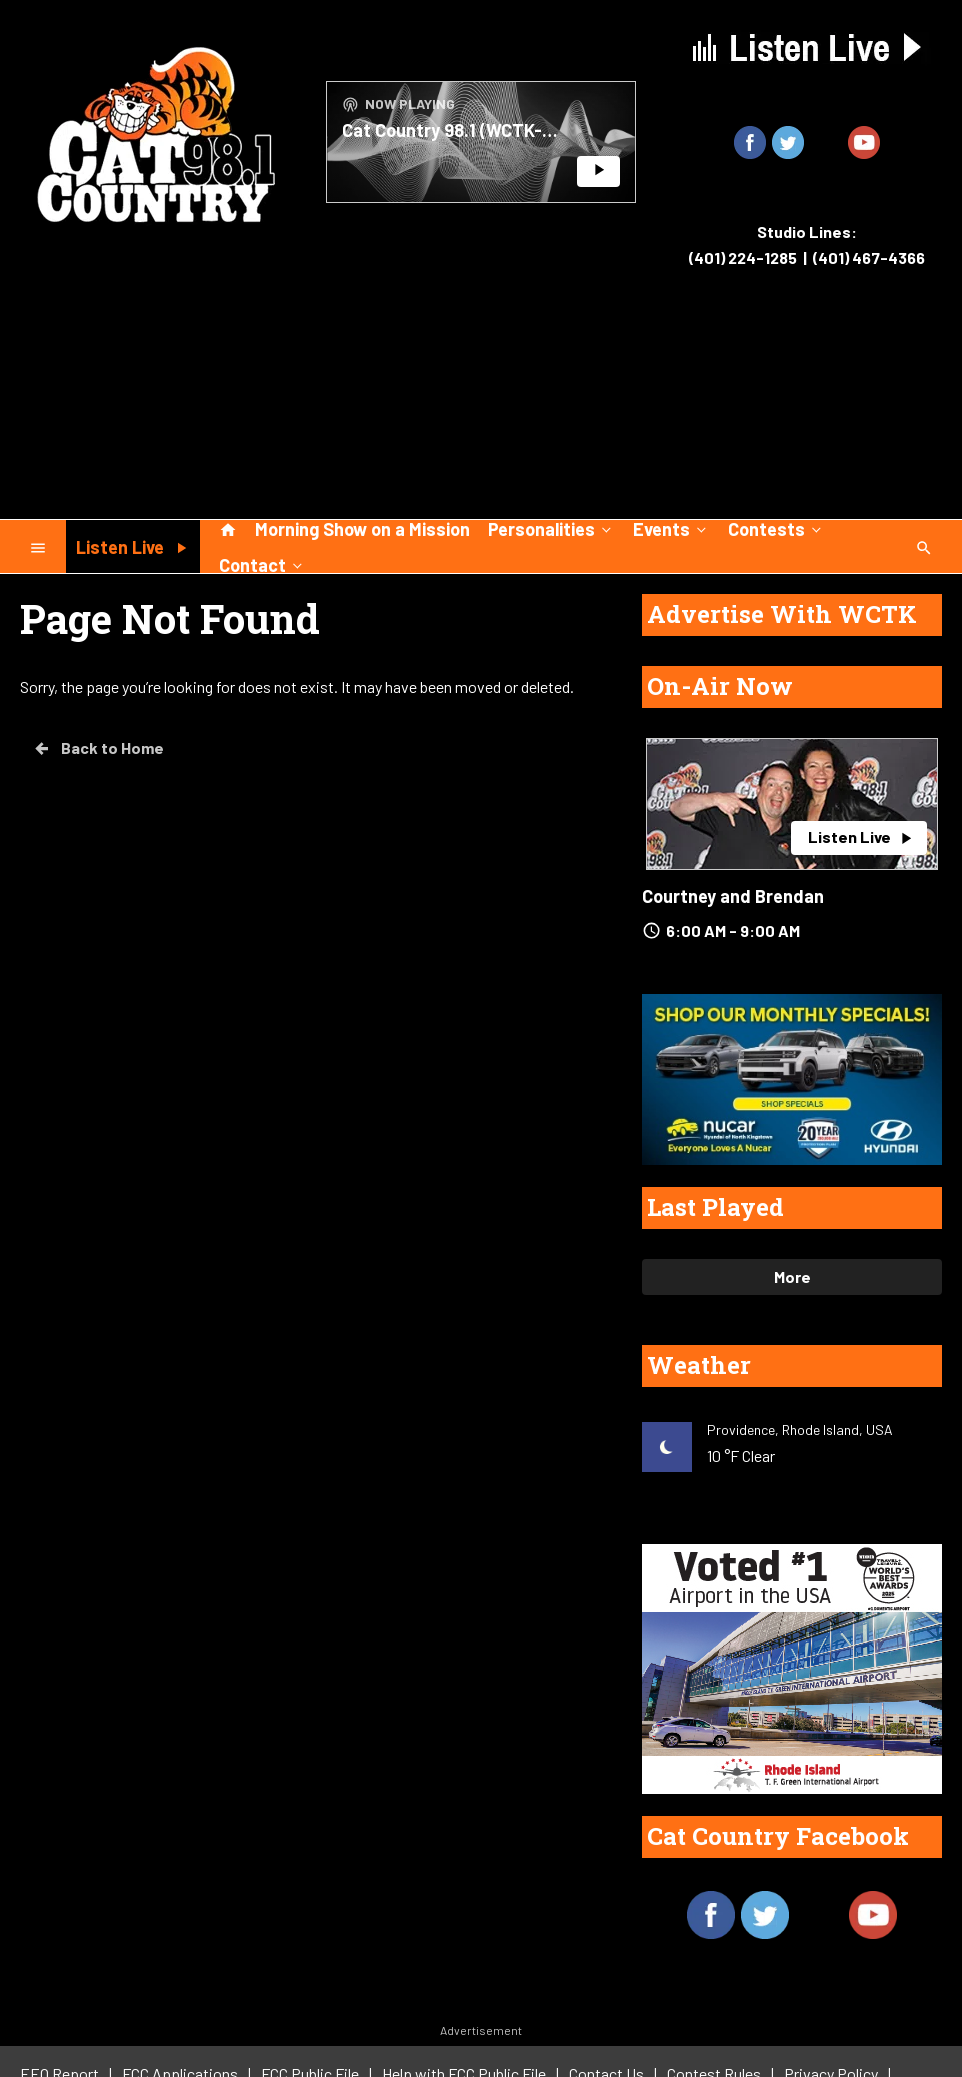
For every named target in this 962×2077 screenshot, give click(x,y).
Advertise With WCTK (782, 614)
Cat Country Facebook (778, 1836)
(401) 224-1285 (743, 257)
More (792, 1276)
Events (671, 528)
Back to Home (98, 748)
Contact (262, 564)
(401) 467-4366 (869, 257)
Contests (776, 528)
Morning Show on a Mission (362, 529)
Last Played (715, 1207)
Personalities (551, 528)
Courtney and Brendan (733, 896)
